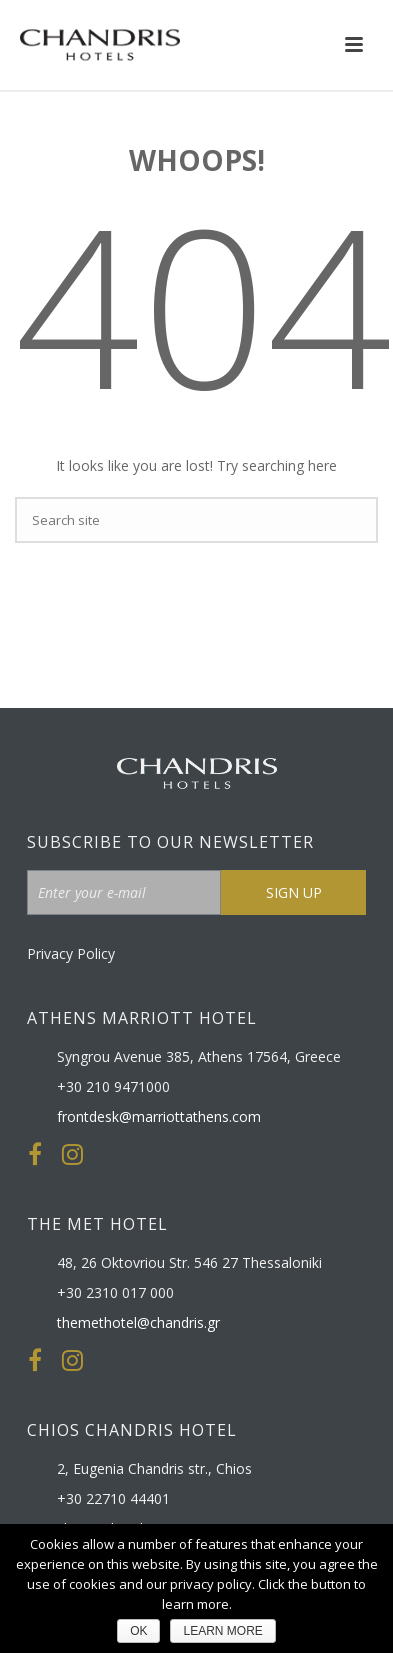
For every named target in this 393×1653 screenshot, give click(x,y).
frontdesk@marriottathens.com (159, 1117)
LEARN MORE (222, 1631)
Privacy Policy (71, 953)
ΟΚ (138, 1631)
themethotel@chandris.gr (138, 1323)
